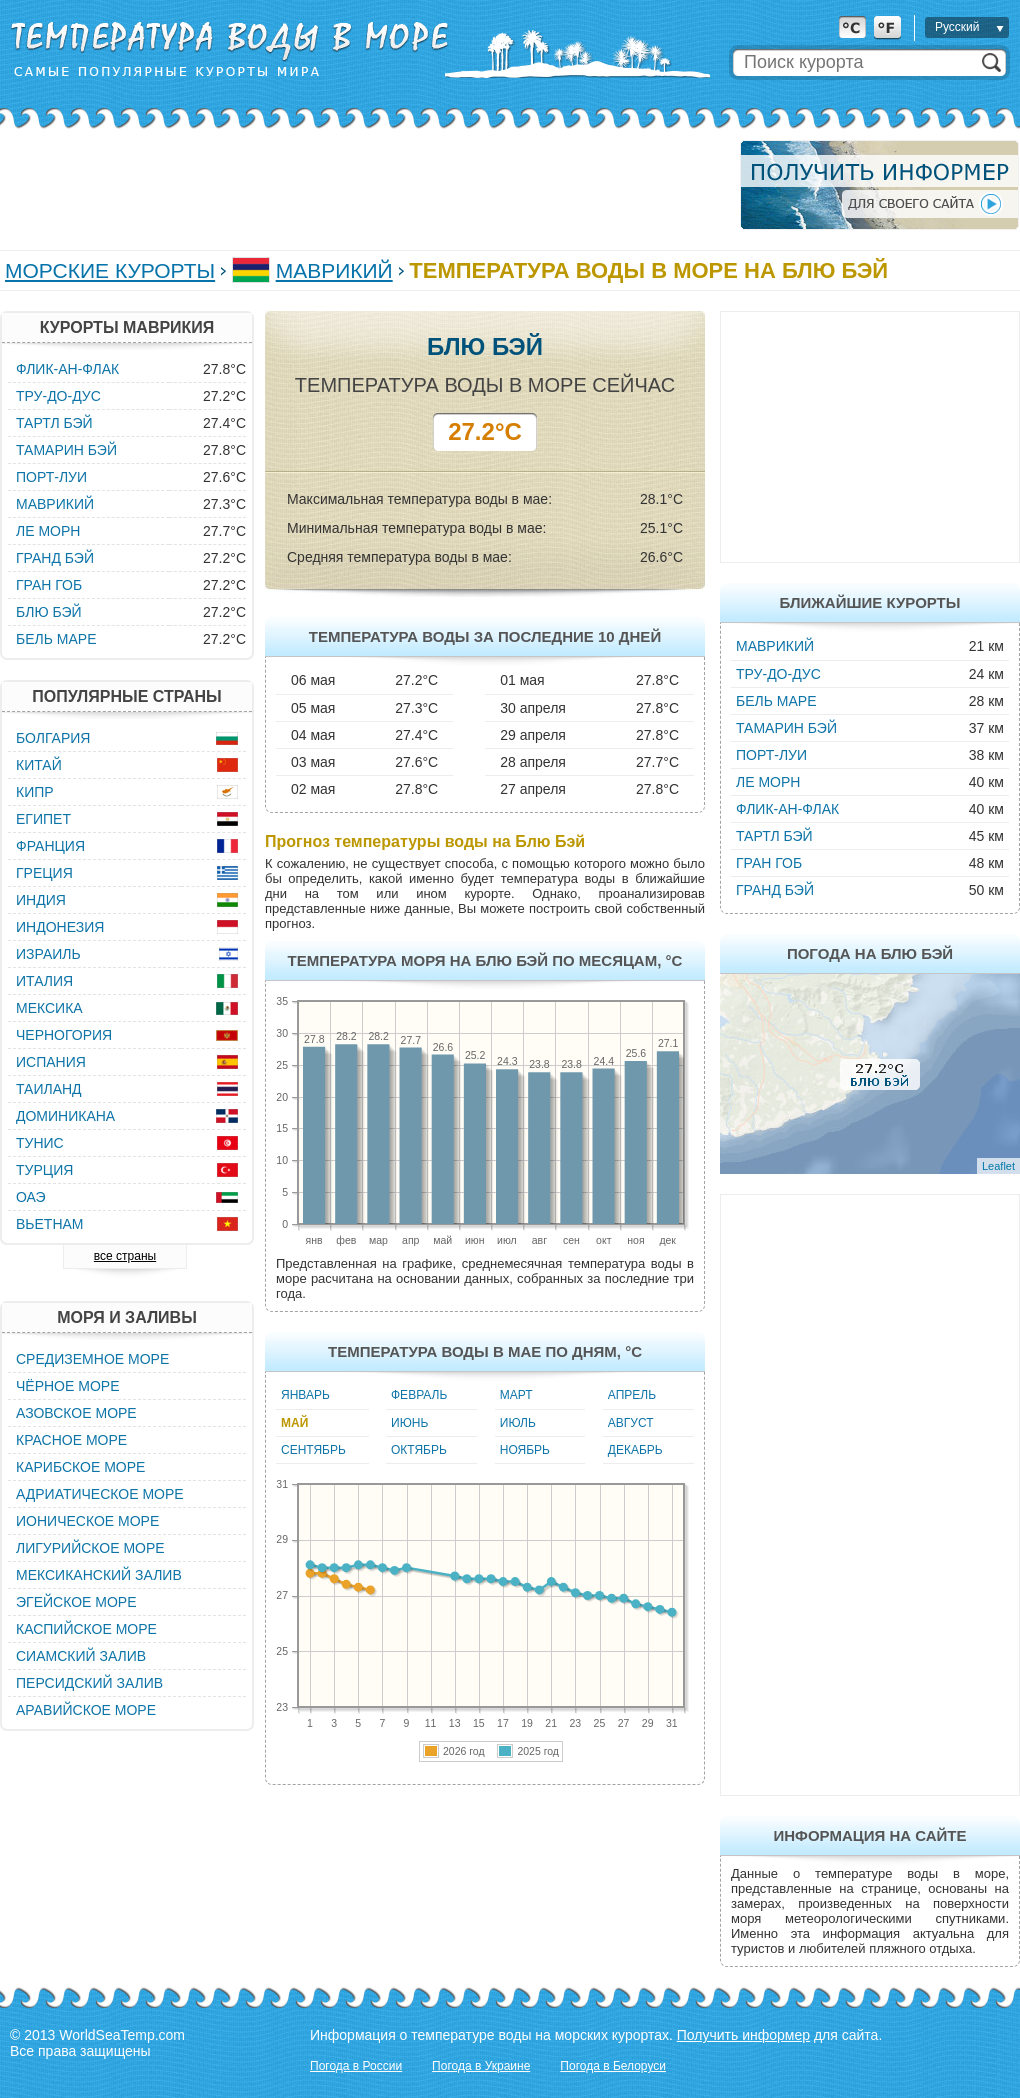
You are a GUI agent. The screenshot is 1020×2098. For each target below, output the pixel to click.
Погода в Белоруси (613, 2066)
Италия (44, 981)
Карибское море (80, 1467)
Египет (43, 819)
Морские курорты (110, 270)
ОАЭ (31, 1197)
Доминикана (65, 1116)
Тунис (40, 1143)
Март (516, 1395)
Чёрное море (67, 1386)
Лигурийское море (90, 1548)
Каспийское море (86, 1629)
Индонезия (60, 927)
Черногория (64, 1035)
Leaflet (998, 1166)
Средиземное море (92, 1359)
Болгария (53, 738)
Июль (518, 1423)
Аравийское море (86, 1710)
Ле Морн (768, 782)
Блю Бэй (49, 612)
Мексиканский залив (99, 1575)
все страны (125, 1256)
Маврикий (334, 270)
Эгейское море (76, 1602)
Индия (41, 900)
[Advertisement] (364, 185)
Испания (51, 1062)
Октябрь (419, 1450)
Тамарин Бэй (786, 728)
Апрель (632, 1395)
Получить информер (743, 2035)
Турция (44, 1170)
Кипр (35, 792)
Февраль (419, 1395)
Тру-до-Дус (778, 674)
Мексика (49, 1008)
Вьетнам (50, 1224)
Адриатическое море (100, 1494)
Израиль (48, 954)
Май (294, 1423)
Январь (305, 1395)
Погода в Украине (481, 2066)
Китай (39, 765)
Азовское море (76, 1413)
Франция (50, 846)
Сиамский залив (81, 1656)
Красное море (71, 1440)
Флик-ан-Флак (787, 809)
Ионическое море (87, 1521)
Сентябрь (313, 1450)
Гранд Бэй (775, 890)
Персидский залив (89, 1683)
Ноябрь (525, 1450)
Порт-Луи (771, 755)
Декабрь (635, 1450)
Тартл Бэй (774, 836)
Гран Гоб (769, 863)
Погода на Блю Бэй (870, 953)
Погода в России (356, 2066)
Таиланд (49, 1089)
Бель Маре (776, 701)
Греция (44, 873)
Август (631, 1423)
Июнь (409, 1423)
